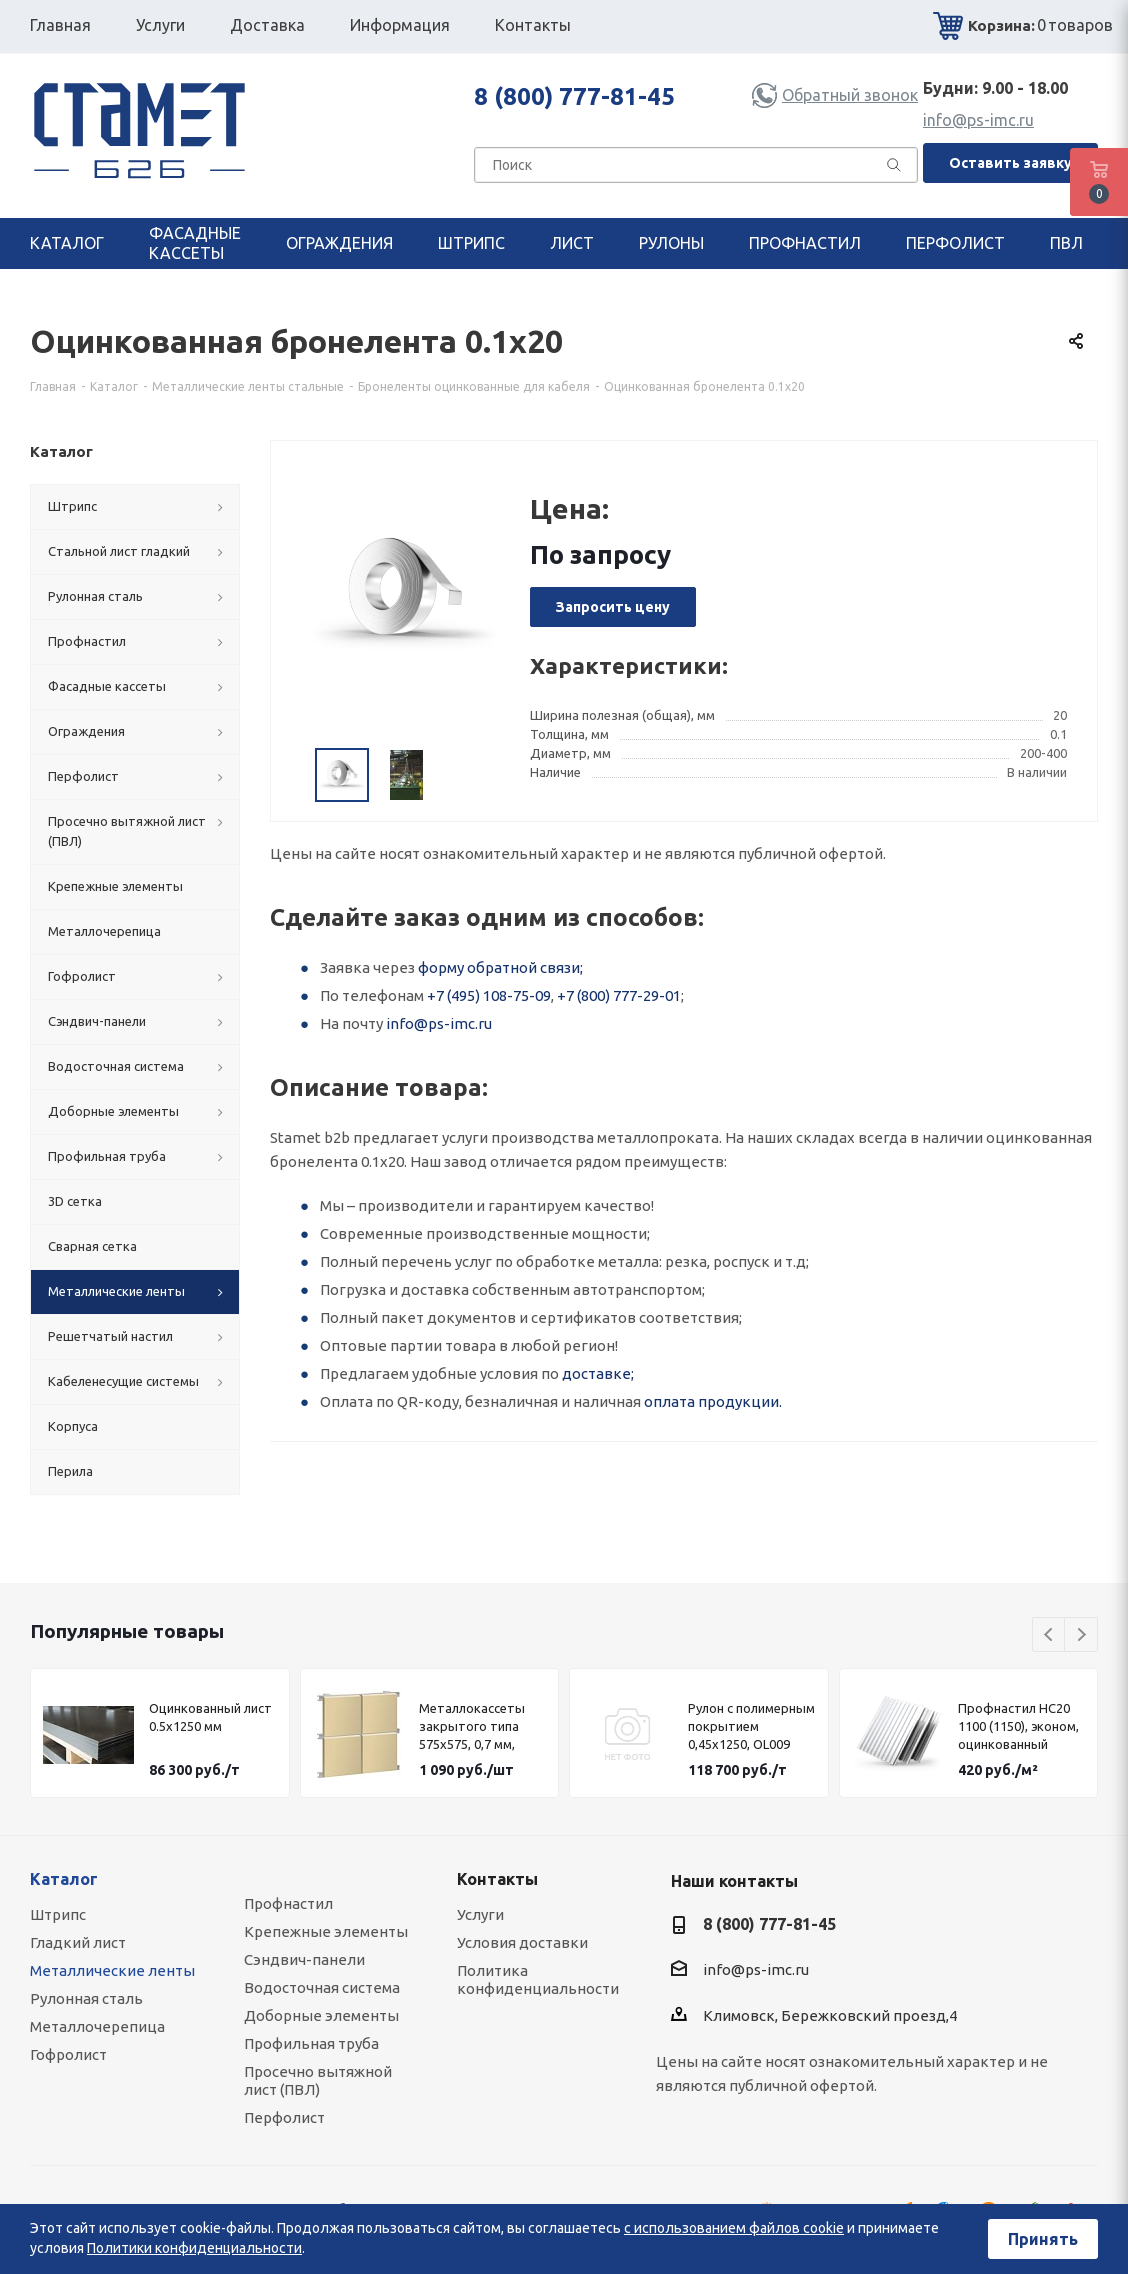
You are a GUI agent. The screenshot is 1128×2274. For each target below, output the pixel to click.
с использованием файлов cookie (734, 2228)
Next (1081, 1635)
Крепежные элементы (326, 1931)
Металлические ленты (112, 1970)
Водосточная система (322, 1987)
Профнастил (288, 1903)
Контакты (497, 1879)
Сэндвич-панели (304, 1959)
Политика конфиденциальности (538, 1979)
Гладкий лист (78, 1942)
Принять (1043, 2239)
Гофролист (68, 2054)
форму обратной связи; (500, 967)
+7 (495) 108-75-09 (489, 995)
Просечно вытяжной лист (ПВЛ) (318, 2080)
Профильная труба (311, 2043)
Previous (1049, 1635)
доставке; (598, 1373)
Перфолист (284, 2117)
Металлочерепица (97, 2026)
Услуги (480, 1914)
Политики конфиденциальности (194, 2248)
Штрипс (58, 1914)
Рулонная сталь (86, 1998)
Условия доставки (522, 1942)
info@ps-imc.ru (978, 120)
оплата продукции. (713, 1401)
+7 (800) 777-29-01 (619, 995)
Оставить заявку (1010, 163)
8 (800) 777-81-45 (574, 96)
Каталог (64, 1879)
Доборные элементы (321, 2015)
